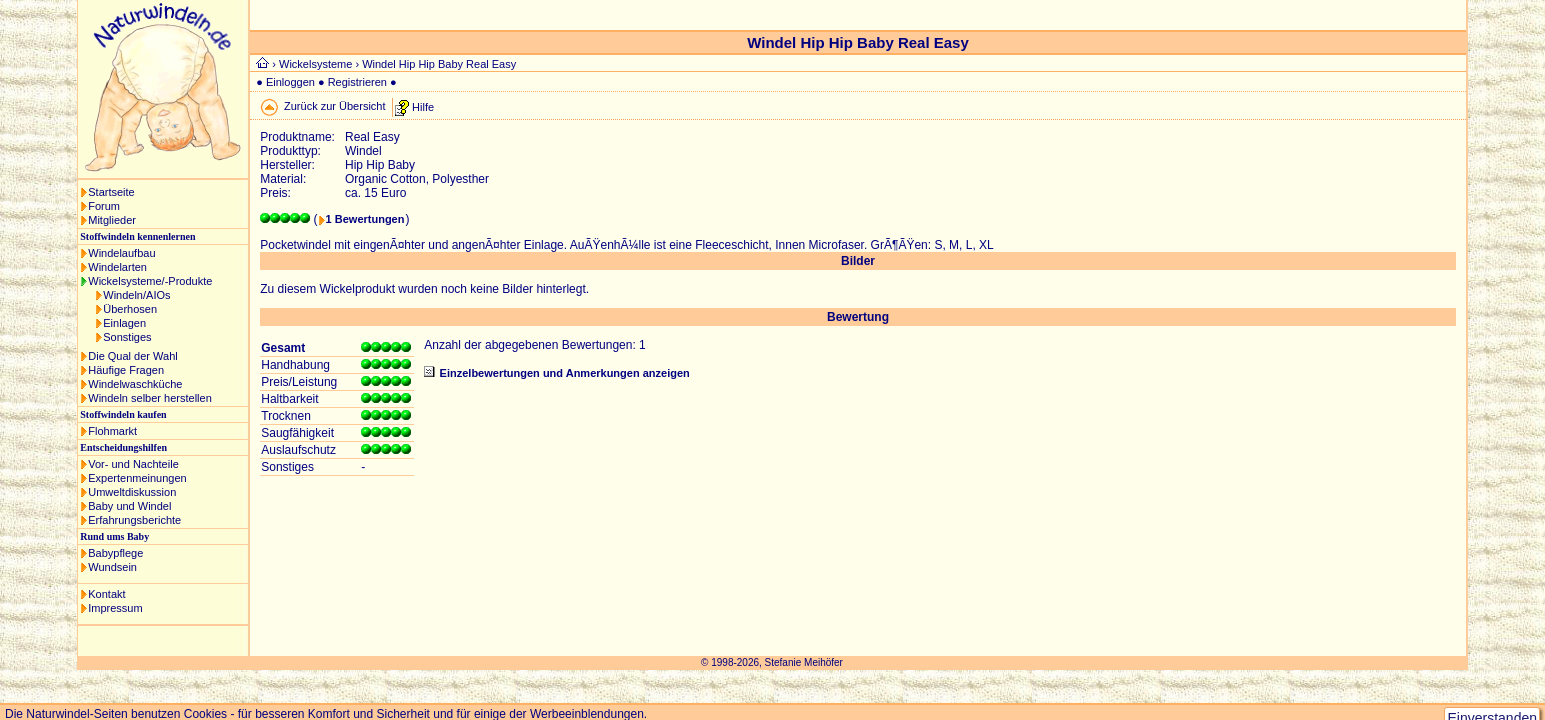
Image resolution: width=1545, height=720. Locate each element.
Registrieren (357, 82)
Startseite (111, 192)
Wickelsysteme (315, 64)
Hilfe (423, 106)
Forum (104, 206)
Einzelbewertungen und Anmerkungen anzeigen (565, 373)
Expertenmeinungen (137, 478)
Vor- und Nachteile (133, 464)
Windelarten (117, 267)
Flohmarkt (112, 431)
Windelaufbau (121, 253)
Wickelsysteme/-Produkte (150, 281)
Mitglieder (112, 220)
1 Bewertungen (365, 219)
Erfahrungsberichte (134, 520)
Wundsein (112, 567)
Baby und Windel (129, 506)
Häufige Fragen (126, 370)
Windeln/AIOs (136, 295)
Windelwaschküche (135, 384)
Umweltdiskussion (132, 492)
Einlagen (124, 323)
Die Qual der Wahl (132, 356)
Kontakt (106, 594)
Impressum (115, 608)
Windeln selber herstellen (150, 398)
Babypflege (115, 553)
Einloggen (290, 82)
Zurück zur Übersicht (334, 106)
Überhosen (130, 309)
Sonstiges (127, 337)
